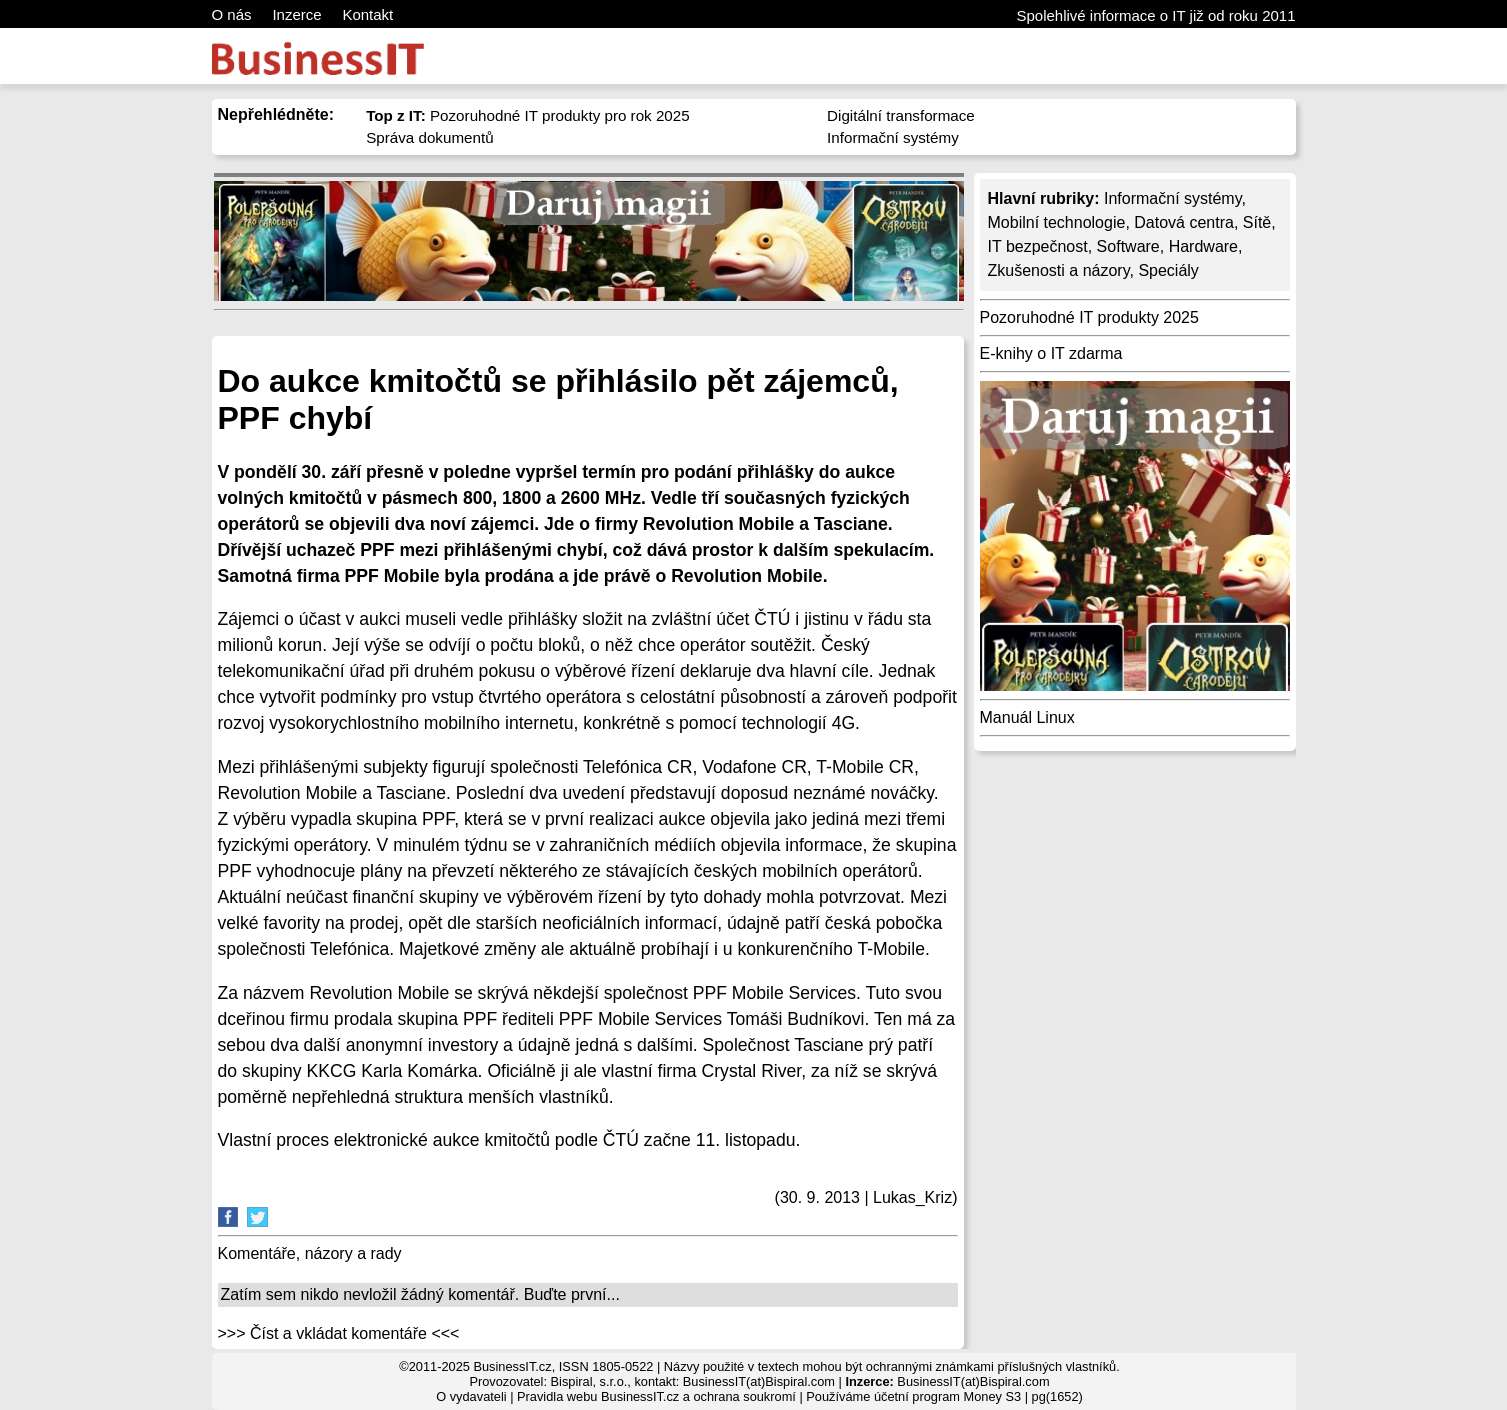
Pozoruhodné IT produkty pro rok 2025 (528, 115)
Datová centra (1184, 222)
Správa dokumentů (430, 137)
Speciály (1168, 270)
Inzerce (296, 14)
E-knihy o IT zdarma (1051, 353)
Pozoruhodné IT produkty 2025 (1089, 317)
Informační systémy (893, 137)
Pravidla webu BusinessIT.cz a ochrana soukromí (656, 1396)
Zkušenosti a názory (1059, 270)
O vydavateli (471, 1396)
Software (1128, 246)
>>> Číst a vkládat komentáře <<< (339, 1333)
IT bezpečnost (1038, 246)
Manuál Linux (1027, 717)
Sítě (1257, 222)
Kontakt (367, 14)
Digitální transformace (901, 115)
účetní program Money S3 (947, 1396)
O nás (232, 14)
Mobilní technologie (1057, 222)
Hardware (1203, 246)
